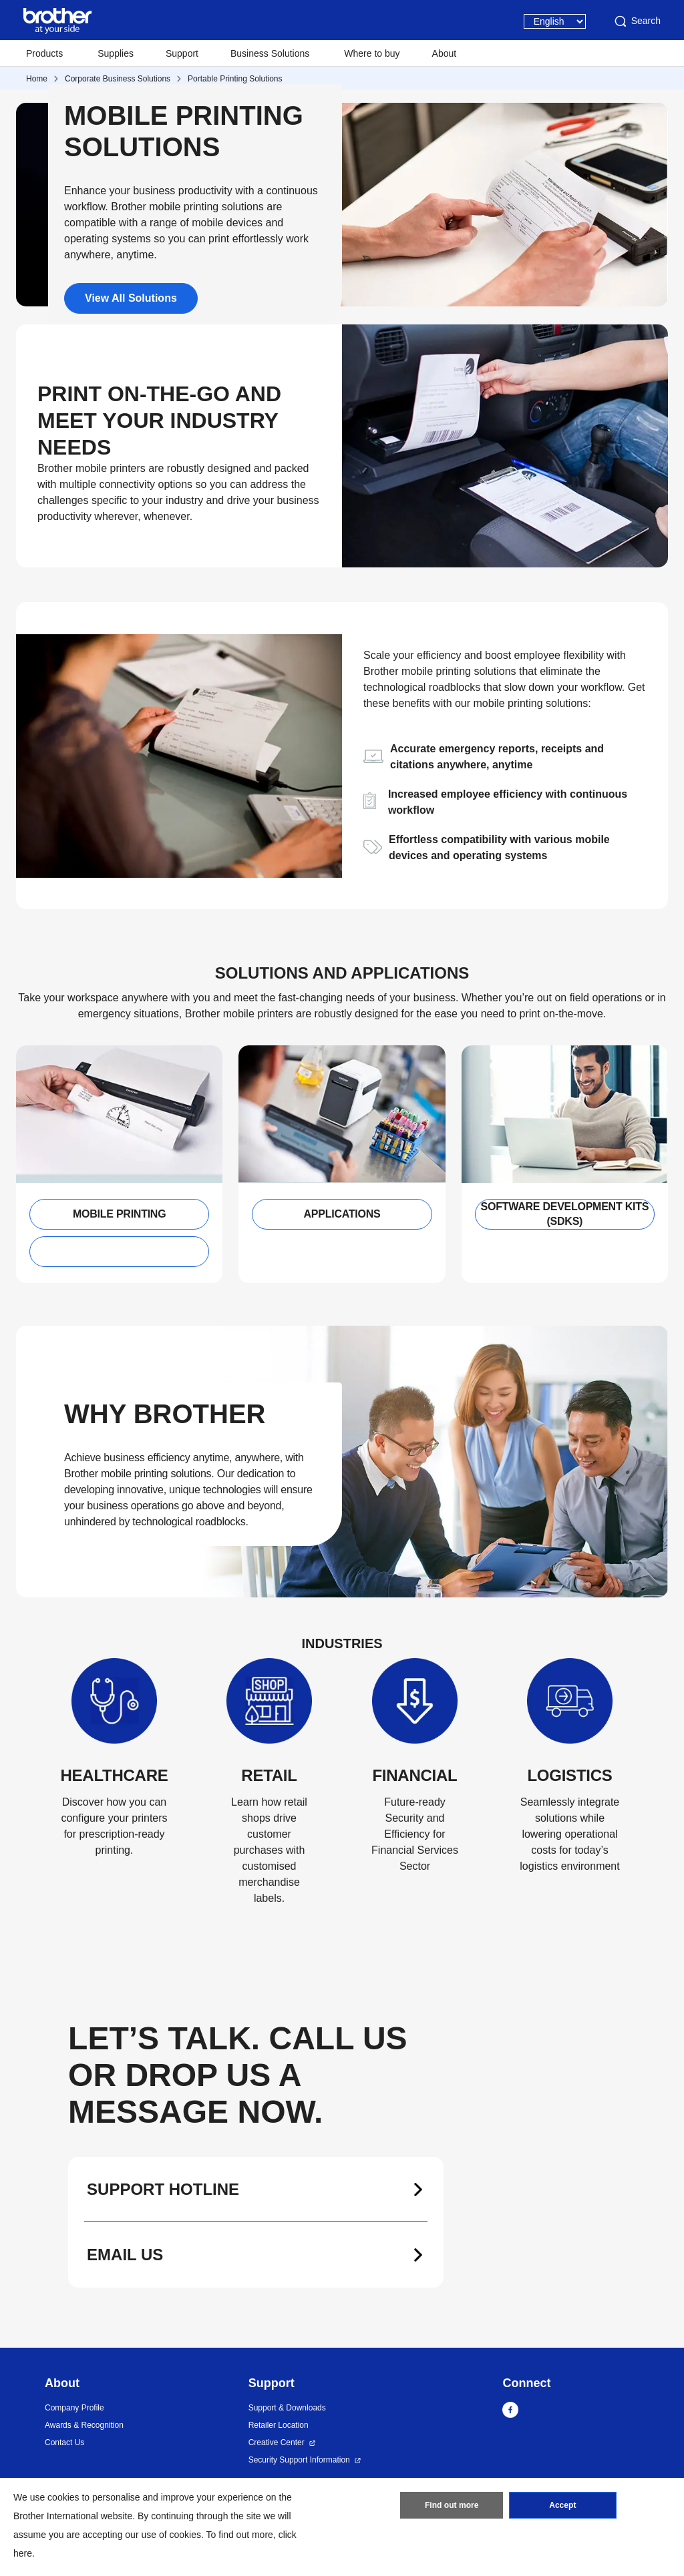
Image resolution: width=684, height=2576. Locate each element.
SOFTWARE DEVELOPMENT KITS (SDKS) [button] (565, 1214)
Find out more (451, 2506)
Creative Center (276, 2442)
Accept (562, 2506)
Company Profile (74, 2407)
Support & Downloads (287, 2407)
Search (637, 21)
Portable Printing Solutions (235, 78)
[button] (119, 1251)
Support (182, 53)
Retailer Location (278, 2425)
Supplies (116, 53)
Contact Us (64, 2442)
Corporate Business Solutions (117, 78)
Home (36, 78)
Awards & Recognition (84, 2425)
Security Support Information (299, 2460)
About (444, 53)
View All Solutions (131, 298)
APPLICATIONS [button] (342, 1214)
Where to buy (371, 53)
